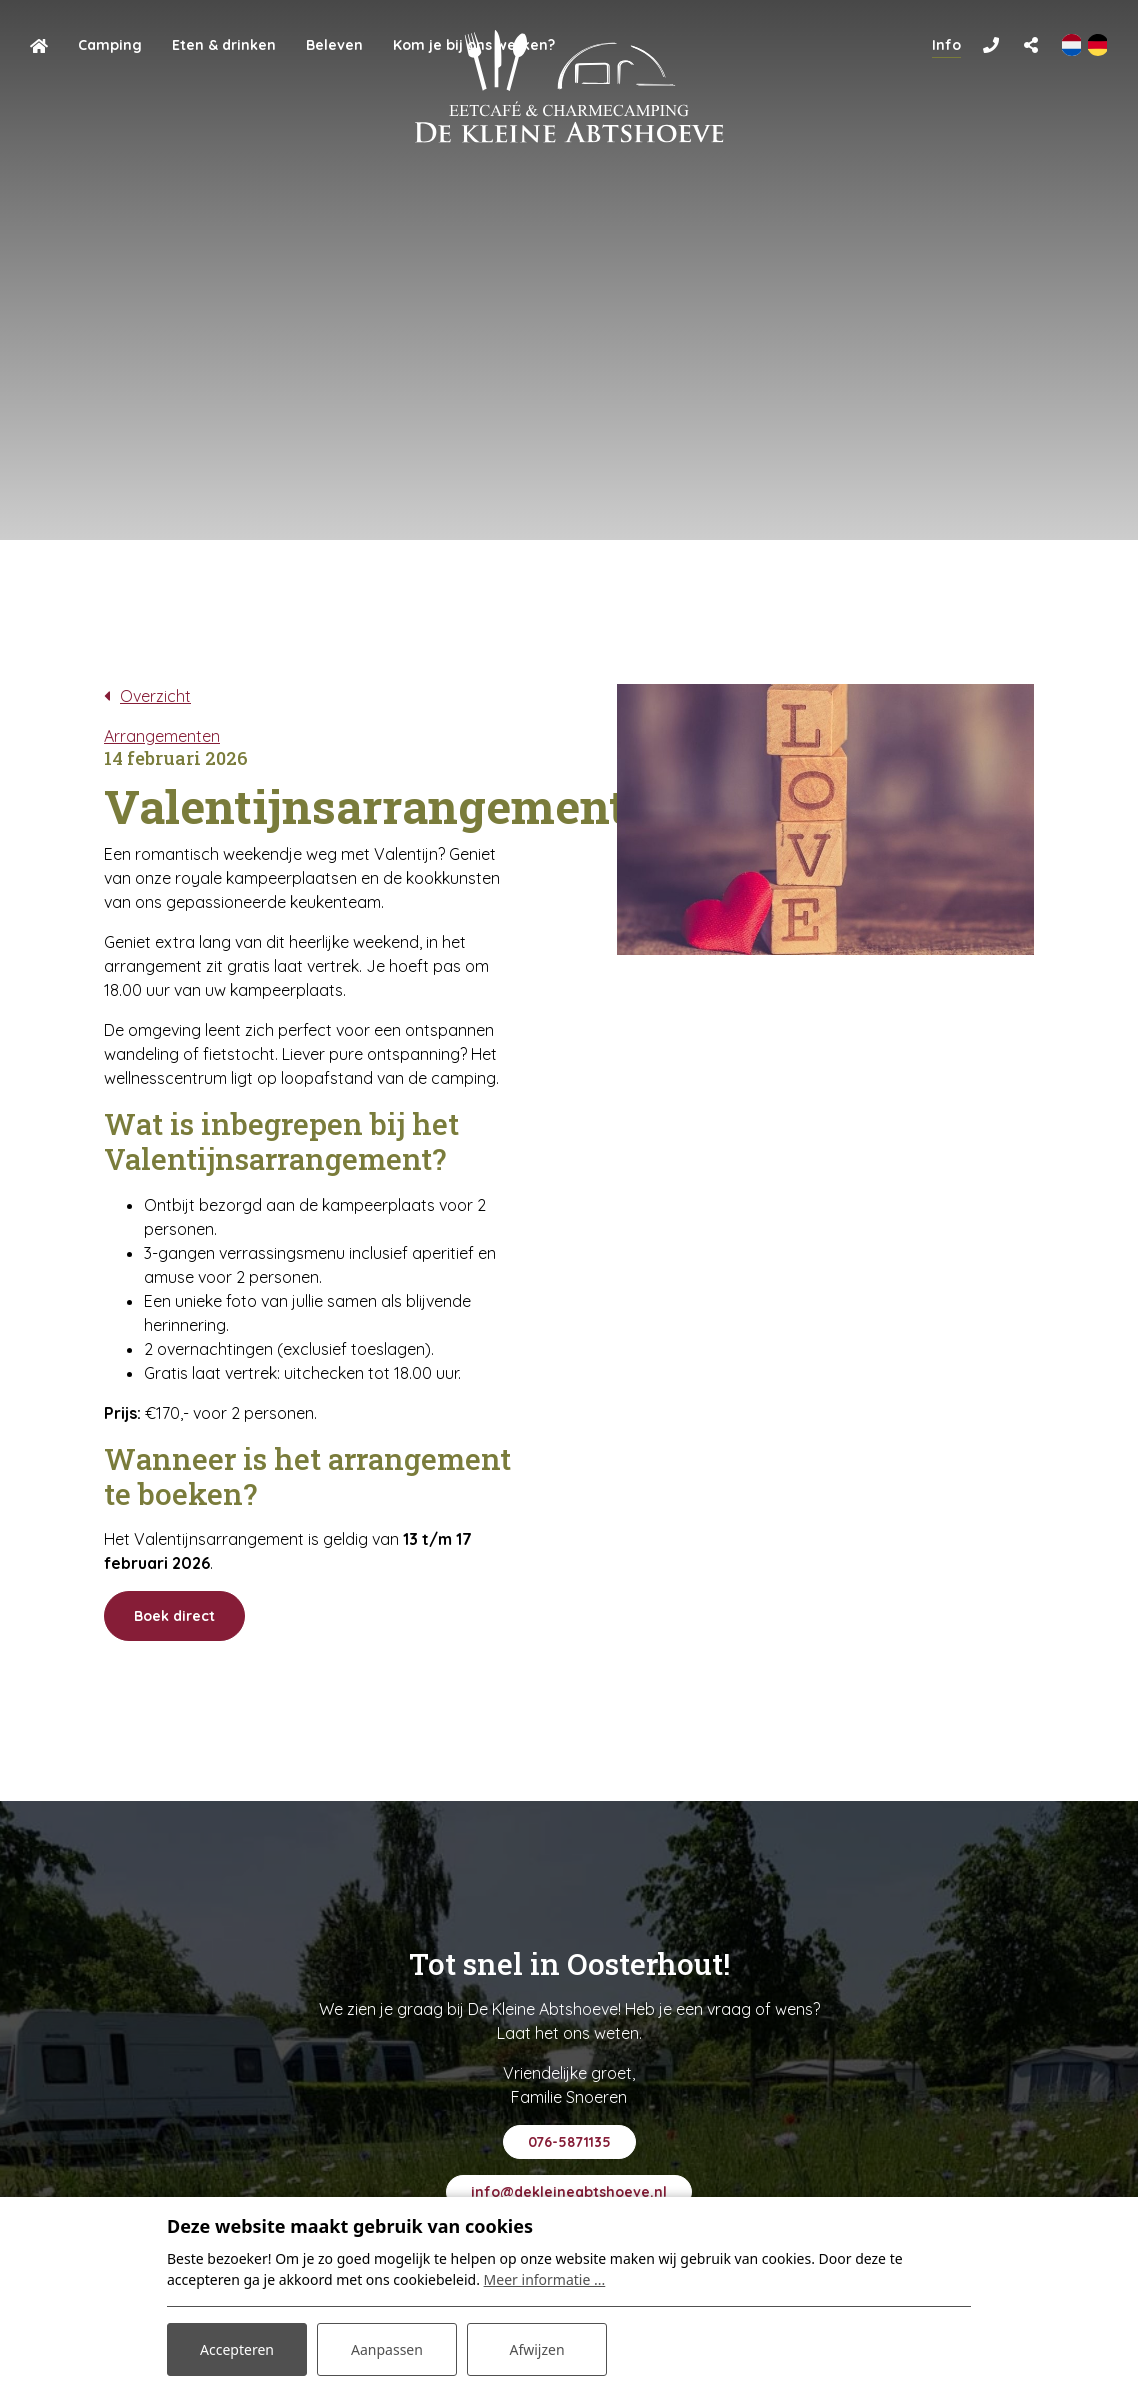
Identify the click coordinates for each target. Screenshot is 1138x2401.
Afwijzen (536, 2349)
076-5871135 (569, 2142)
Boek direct (174, 1616)
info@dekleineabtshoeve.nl (569, 2192)
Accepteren (237, 2349)
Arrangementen (162, 736)
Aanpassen (387, 2349)
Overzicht (155, 696)
